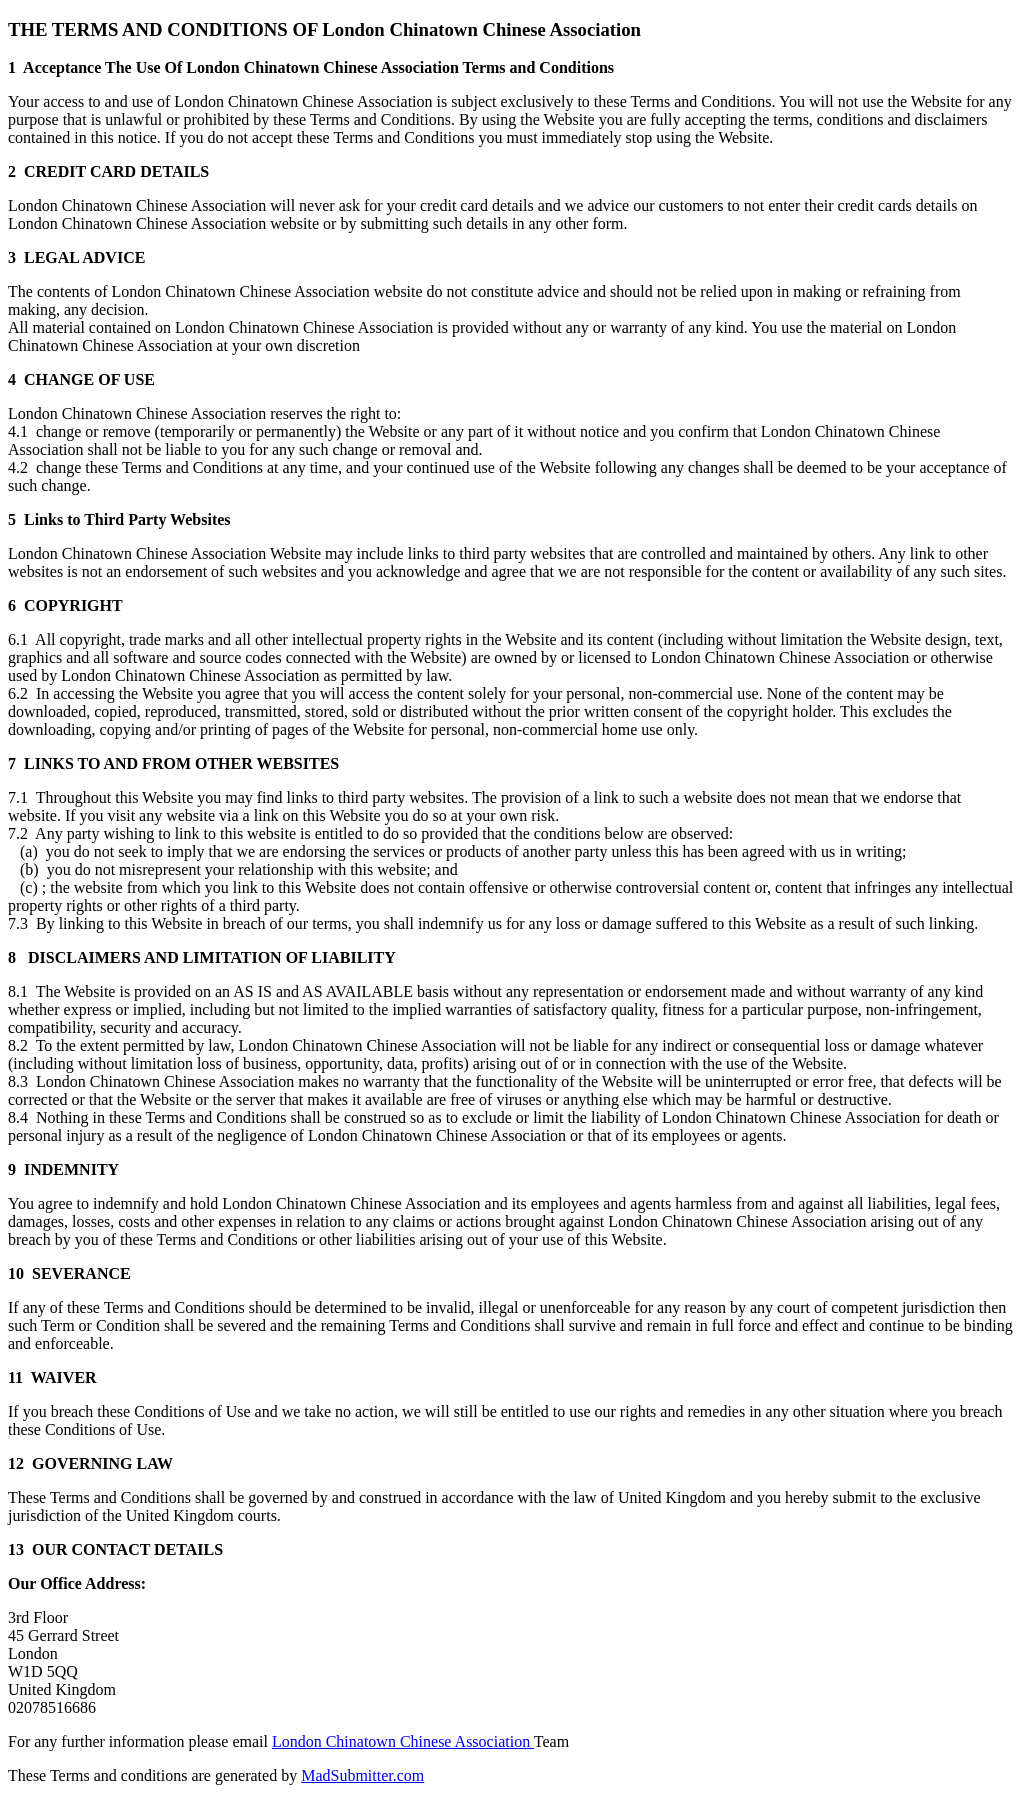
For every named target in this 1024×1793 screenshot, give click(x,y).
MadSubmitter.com (362, 1775)
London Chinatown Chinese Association (403, 1741)
